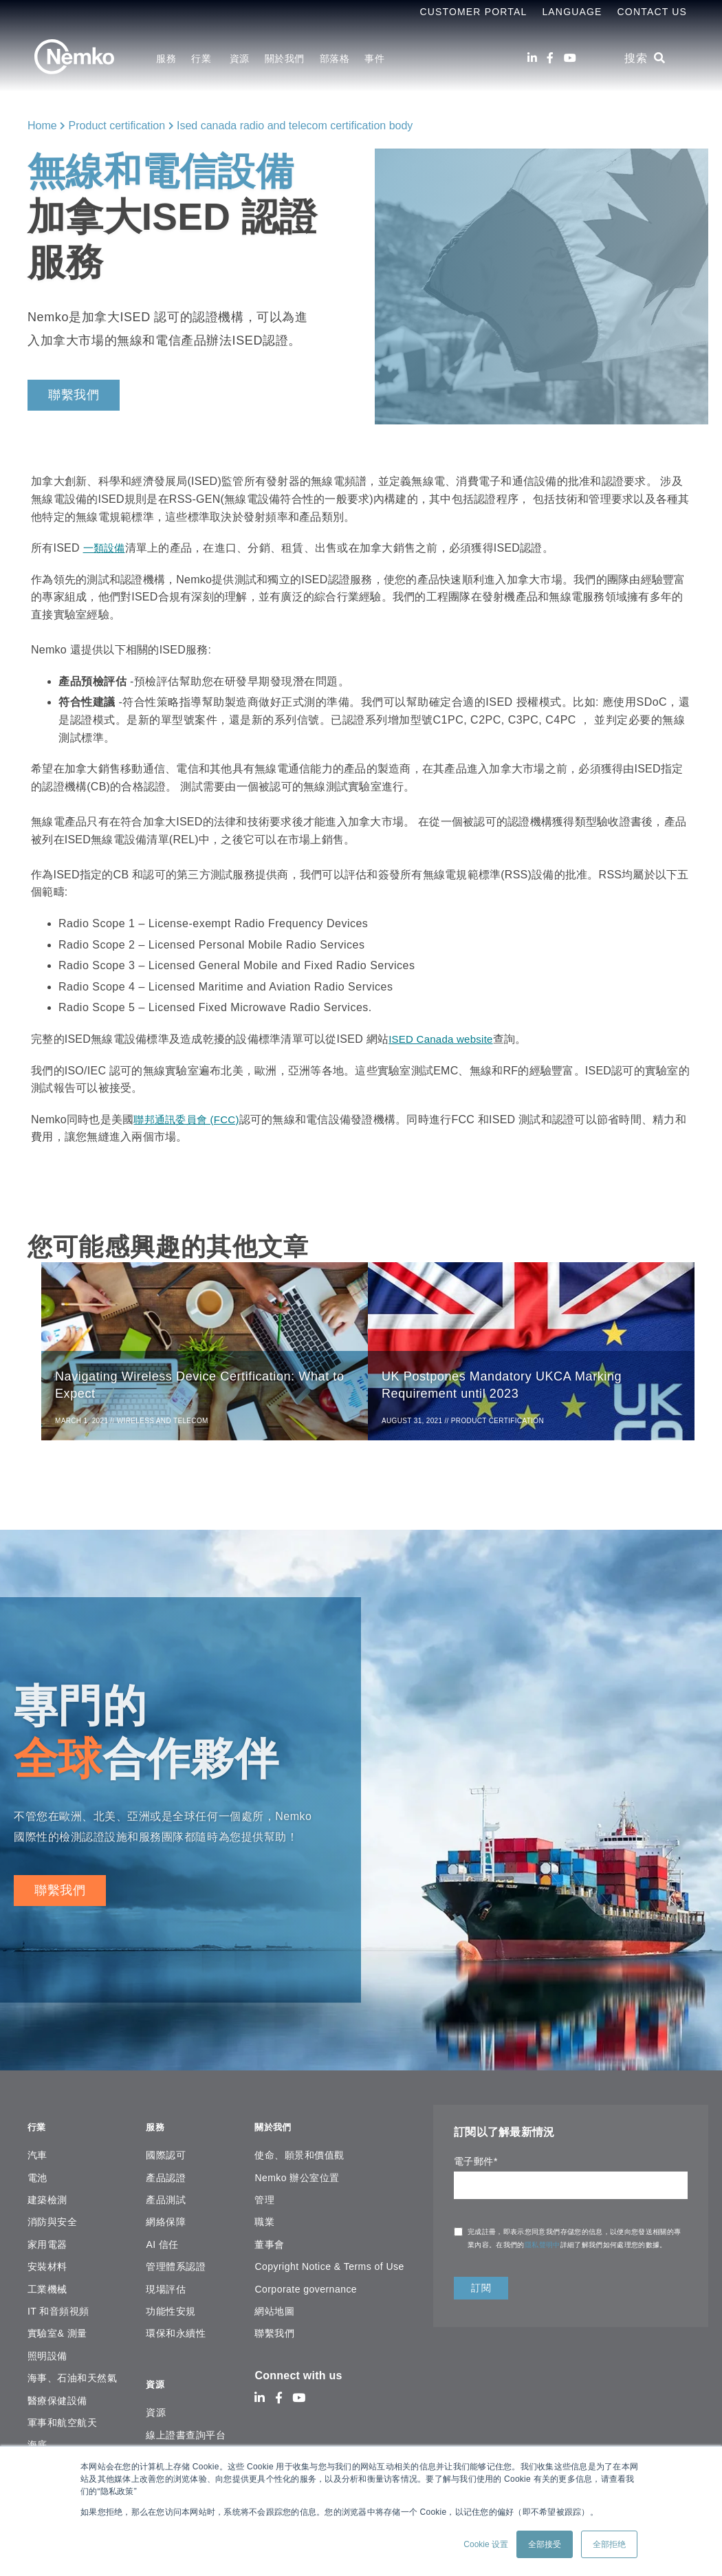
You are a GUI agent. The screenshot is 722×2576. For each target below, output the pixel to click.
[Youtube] (570, 58)
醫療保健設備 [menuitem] (57, 2399)
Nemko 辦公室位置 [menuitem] (296, 2176)
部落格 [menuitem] (335, 58)
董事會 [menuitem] (269, 2243)
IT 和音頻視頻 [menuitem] (58, 2310)
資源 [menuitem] (240, 58)
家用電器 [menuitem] (47, 2243)
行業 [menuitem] (202, 58)
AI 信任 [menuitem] (162, 2243)
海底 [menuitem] (37, 2443)
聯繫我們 (73, 395)
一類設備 (105, 548)
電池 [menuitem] (37, 2176)
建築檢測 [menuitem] (47, 2199)
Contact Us (652, 11)
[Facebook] (550, 58)
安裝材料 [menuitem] (47, 2265)
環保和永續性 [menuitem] (176, 2332)
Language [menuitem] (572, 11)
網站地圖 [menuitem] (274, 2310)
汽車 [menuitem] (37, 2154)
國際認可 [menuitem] (166, 2154)
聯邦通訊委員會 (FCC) (189, 1119)
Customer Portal (473, 11)
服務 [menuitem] (166, 58)
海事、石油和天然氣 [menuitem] (72, 2377)
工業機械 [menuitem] (47, 2287)
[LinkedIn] (532, 58)
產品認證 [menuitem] (166, 2176)
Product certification (117, 125)
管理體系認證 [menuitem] (176, 2265)
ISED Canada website (444, 1039)
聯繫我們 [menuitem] (274, 2332)
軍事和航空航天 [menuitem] (62, 2421)
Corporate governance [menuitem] (305, 2287)
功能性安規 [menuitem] (170, 2310)
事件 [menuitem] (374, 58)
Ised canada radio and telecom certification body (295, 125)
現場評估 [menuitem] (166, 2287)
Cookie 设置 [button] (485, 2544)
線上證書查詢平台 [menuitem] (186, 2426)
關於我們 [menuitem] (285, 58)
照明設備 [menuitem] (47, 2354)
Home (42, 125)
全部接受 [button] (544, 2544)
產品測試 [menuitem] (166, 2199)
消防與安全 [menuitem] (52, 2221)
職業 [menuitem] (264, 2221)
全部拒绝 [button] (609, 2544)
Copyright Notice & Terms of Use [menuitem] (329, 2265)
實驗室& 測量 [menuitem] (57, 2332)
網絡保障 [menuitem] (166, 2221)
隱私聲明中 (542, 2251)
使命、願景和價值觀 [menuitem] (299, 2154)
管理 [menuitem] (264, 2199)
